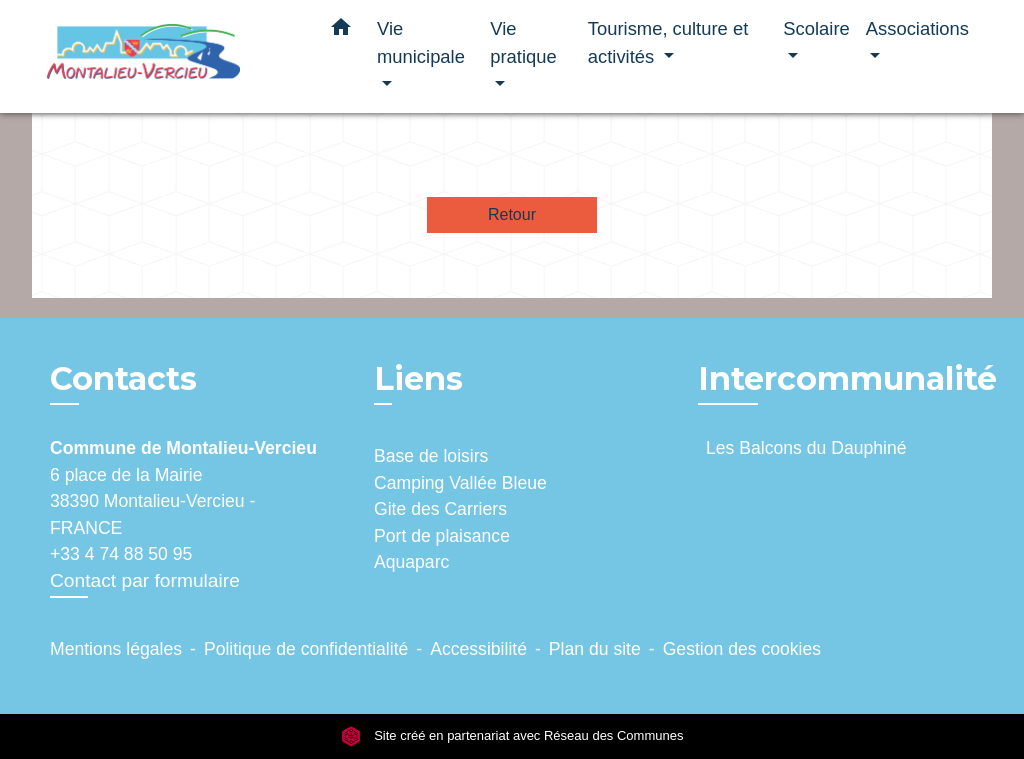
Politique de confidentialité (306, 649)
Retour (512, 214)
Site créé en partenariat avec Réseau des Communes (512, 735)
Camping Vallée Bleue (460, 483)
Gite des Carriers (440, 509)
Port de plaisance (442, 536)
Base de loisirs (431, 456)
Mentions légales (116, 649)
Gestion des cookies (742, 649)
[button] (341, 31)
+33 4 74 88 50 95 (121, 554)
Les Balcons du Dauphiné (806, 448)
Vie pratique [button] (523, 42)
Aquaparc (411, 562)
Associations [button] (917, 28)
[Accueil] (172, 56)
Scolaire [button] (816, 28)
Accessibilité (478, 649)
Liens (418, 378)
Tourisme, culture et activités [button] (668, 42)
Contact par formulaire (145, 580)
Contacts (123, 379)
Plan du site (595, 649)
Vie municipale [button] (421, 42)
